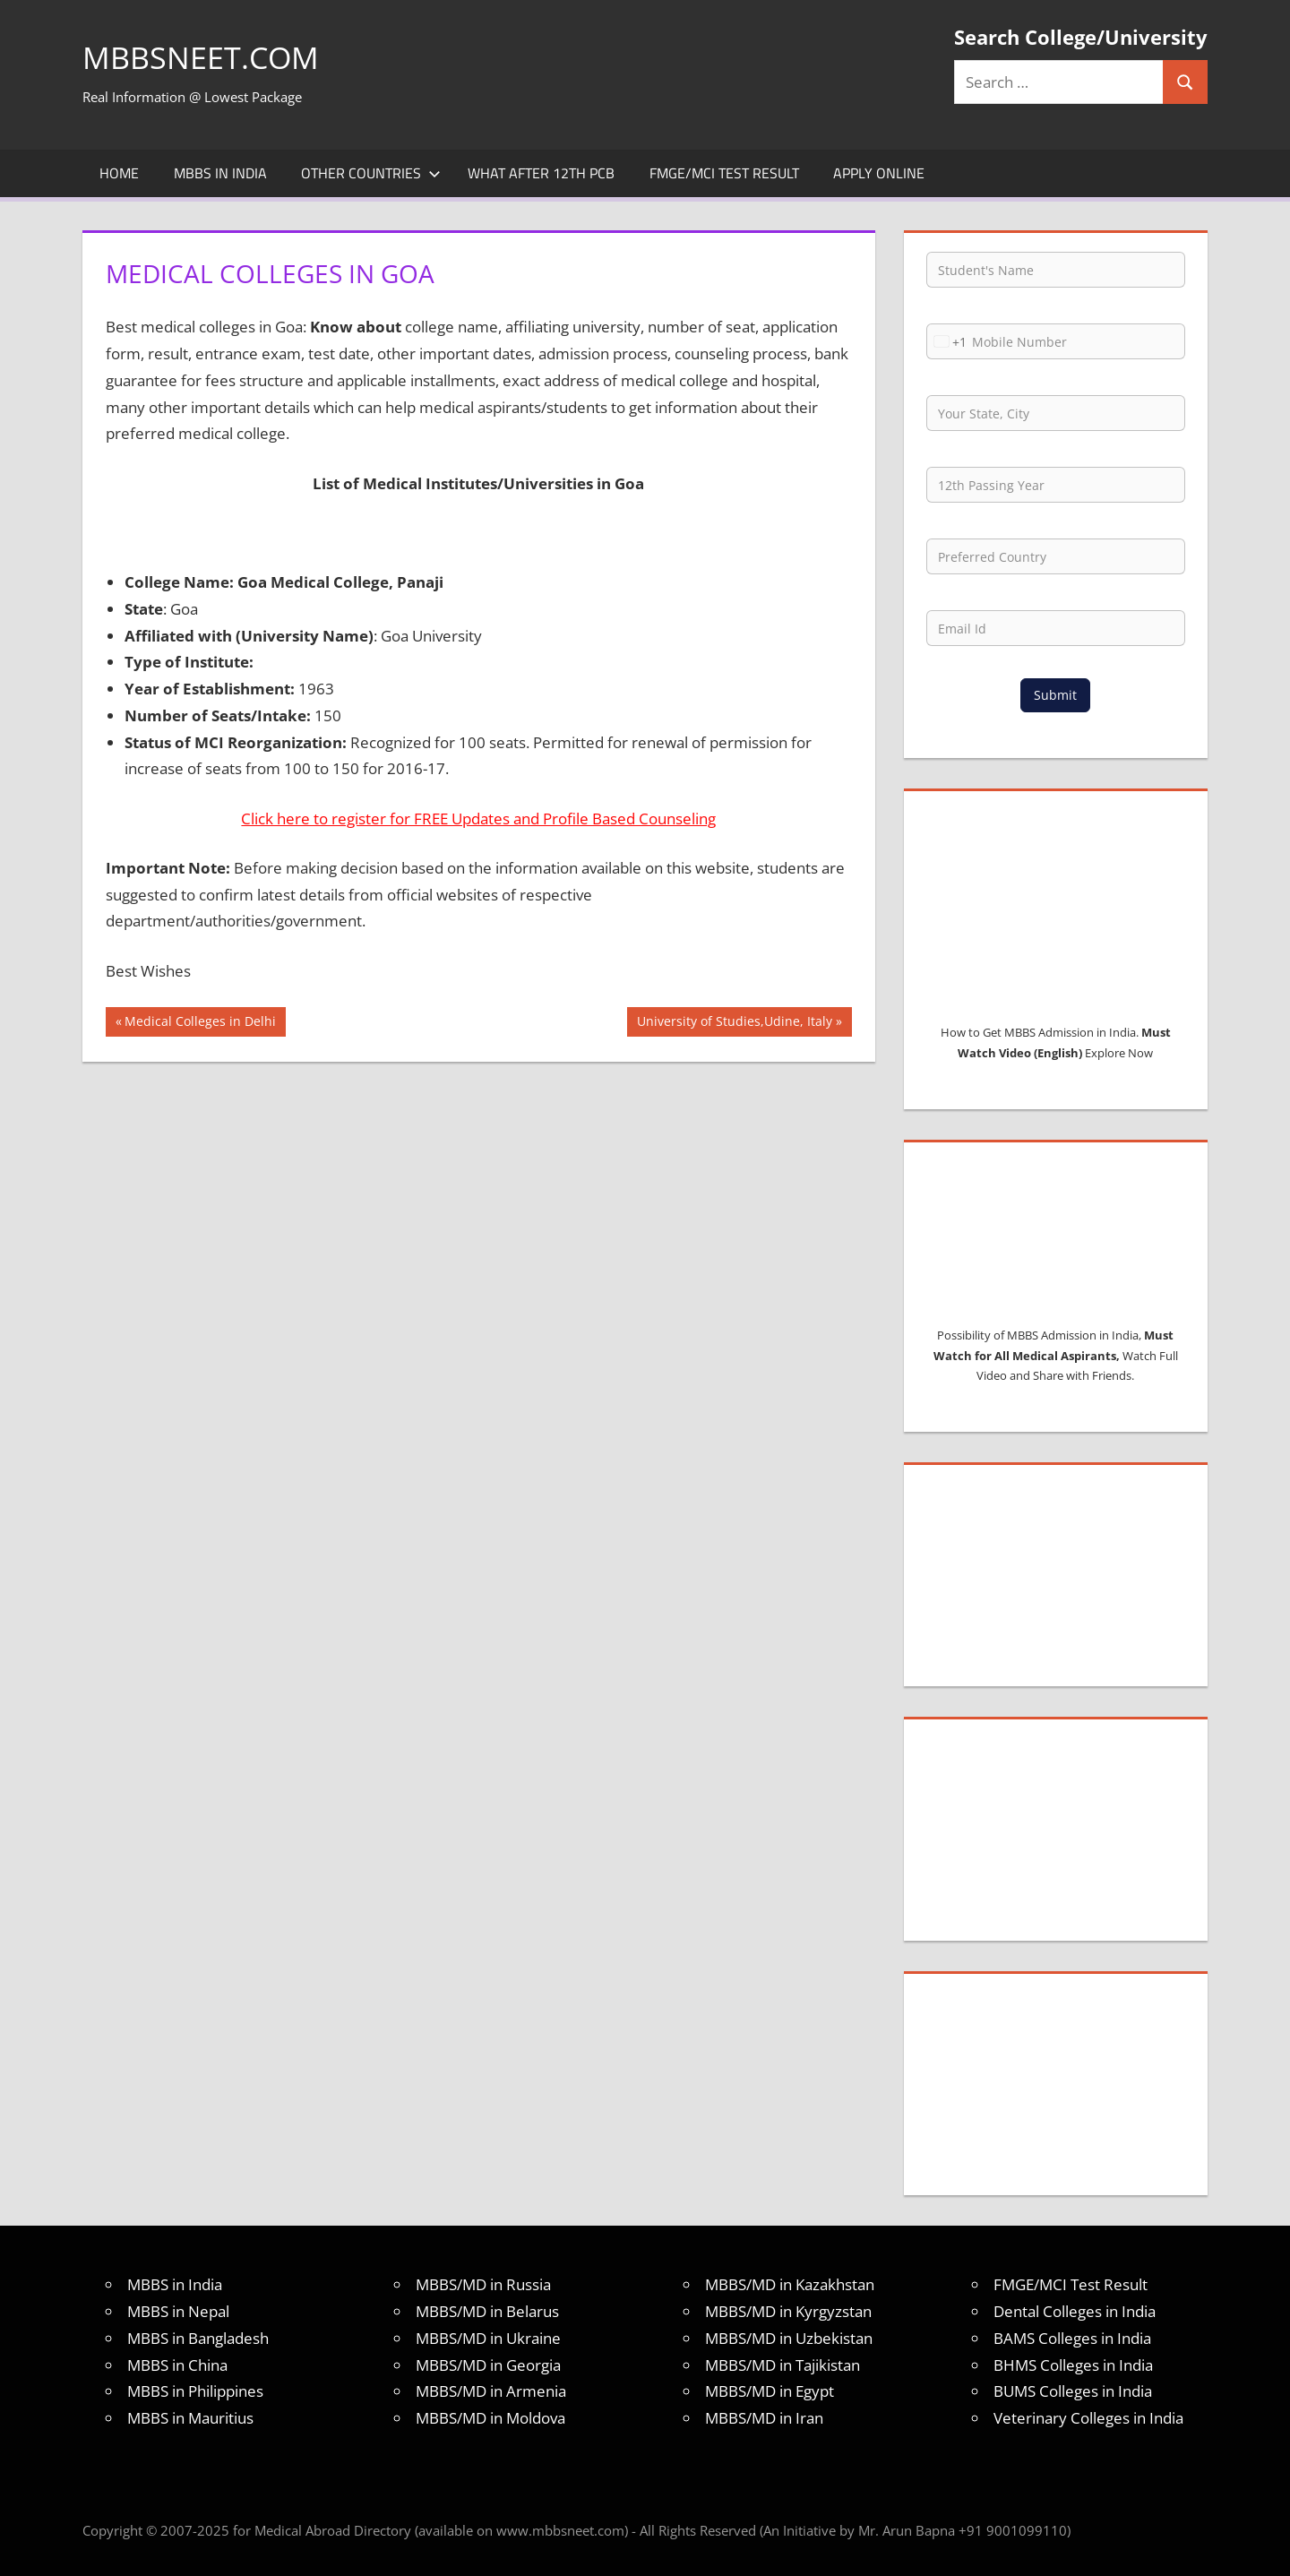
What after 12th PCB (541, 173)
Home (119, 173)
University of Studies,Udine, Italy (734, 1023)
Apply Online (878, 173)
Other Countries (371, 173)
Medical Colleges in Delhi (200, 1023)
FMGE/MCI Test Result (724, 173)
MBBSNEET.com (206, 57)
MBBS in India (220, 173)
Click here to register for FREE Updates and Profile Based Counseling (478, 818)
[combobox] (947, 341)
